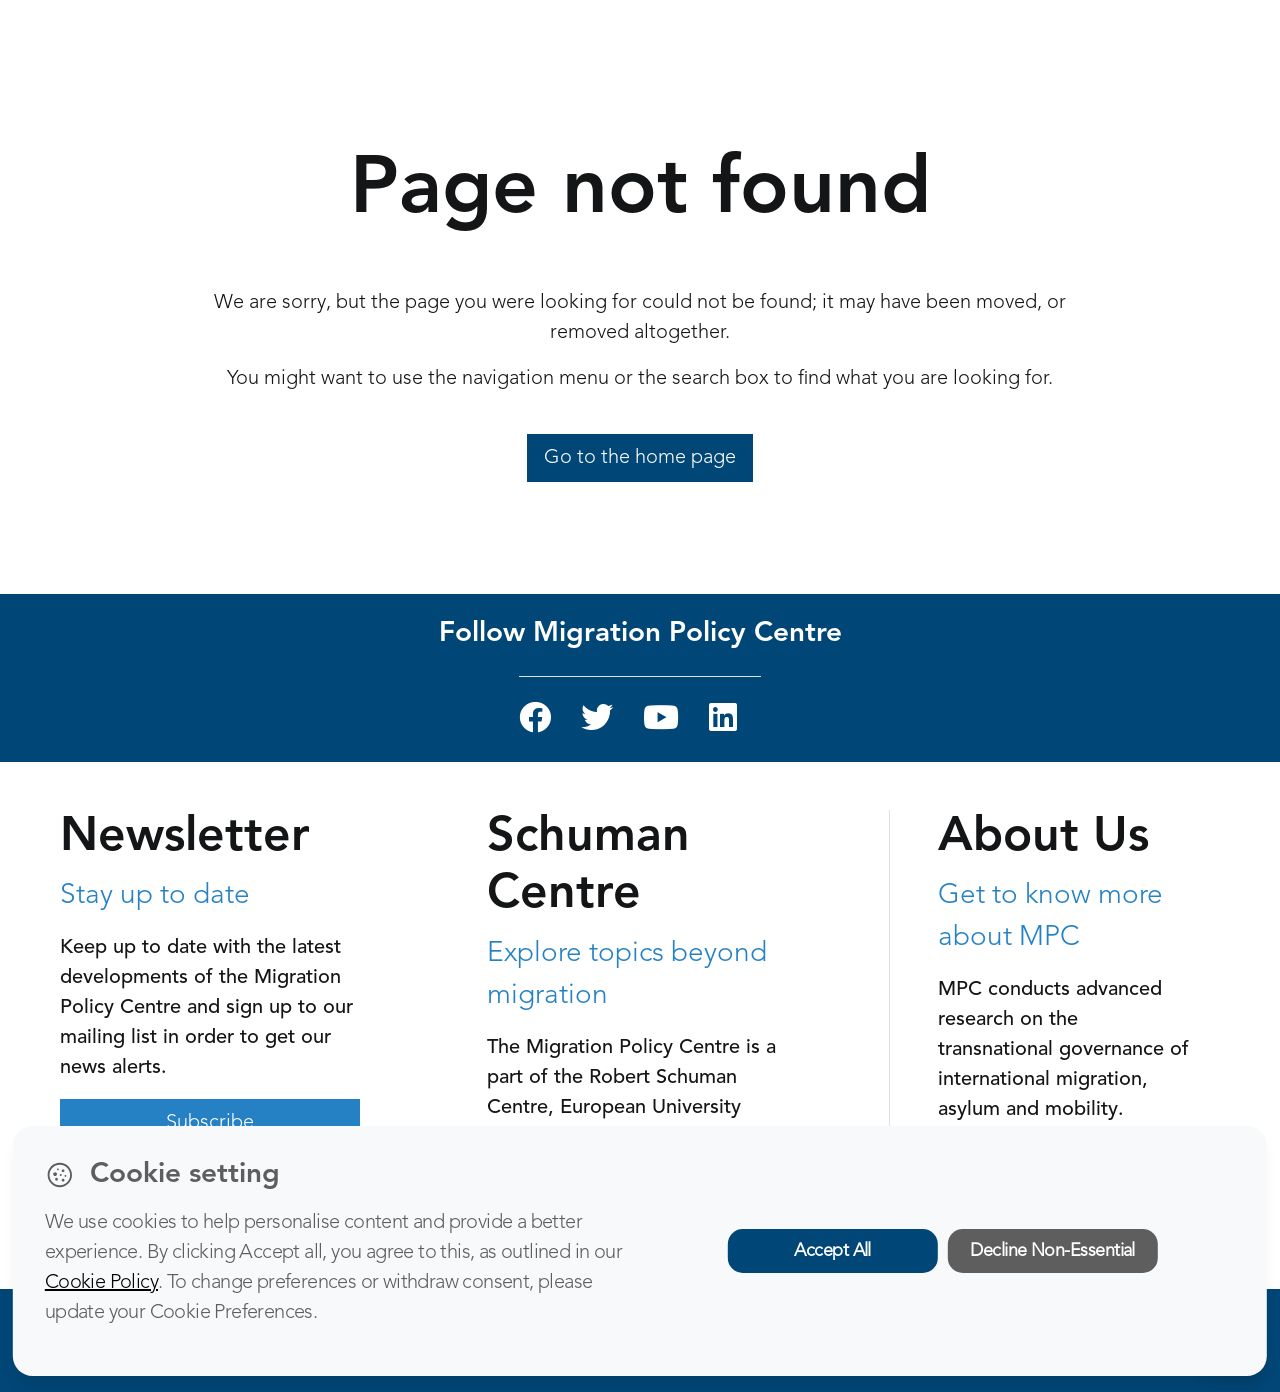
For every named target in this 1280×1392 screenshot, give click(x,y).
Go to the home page (640, 458)
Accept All (832, 1251)
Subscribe (210, 1123)
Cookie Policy (101, 1283)
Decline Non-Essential (1052, 1251)
